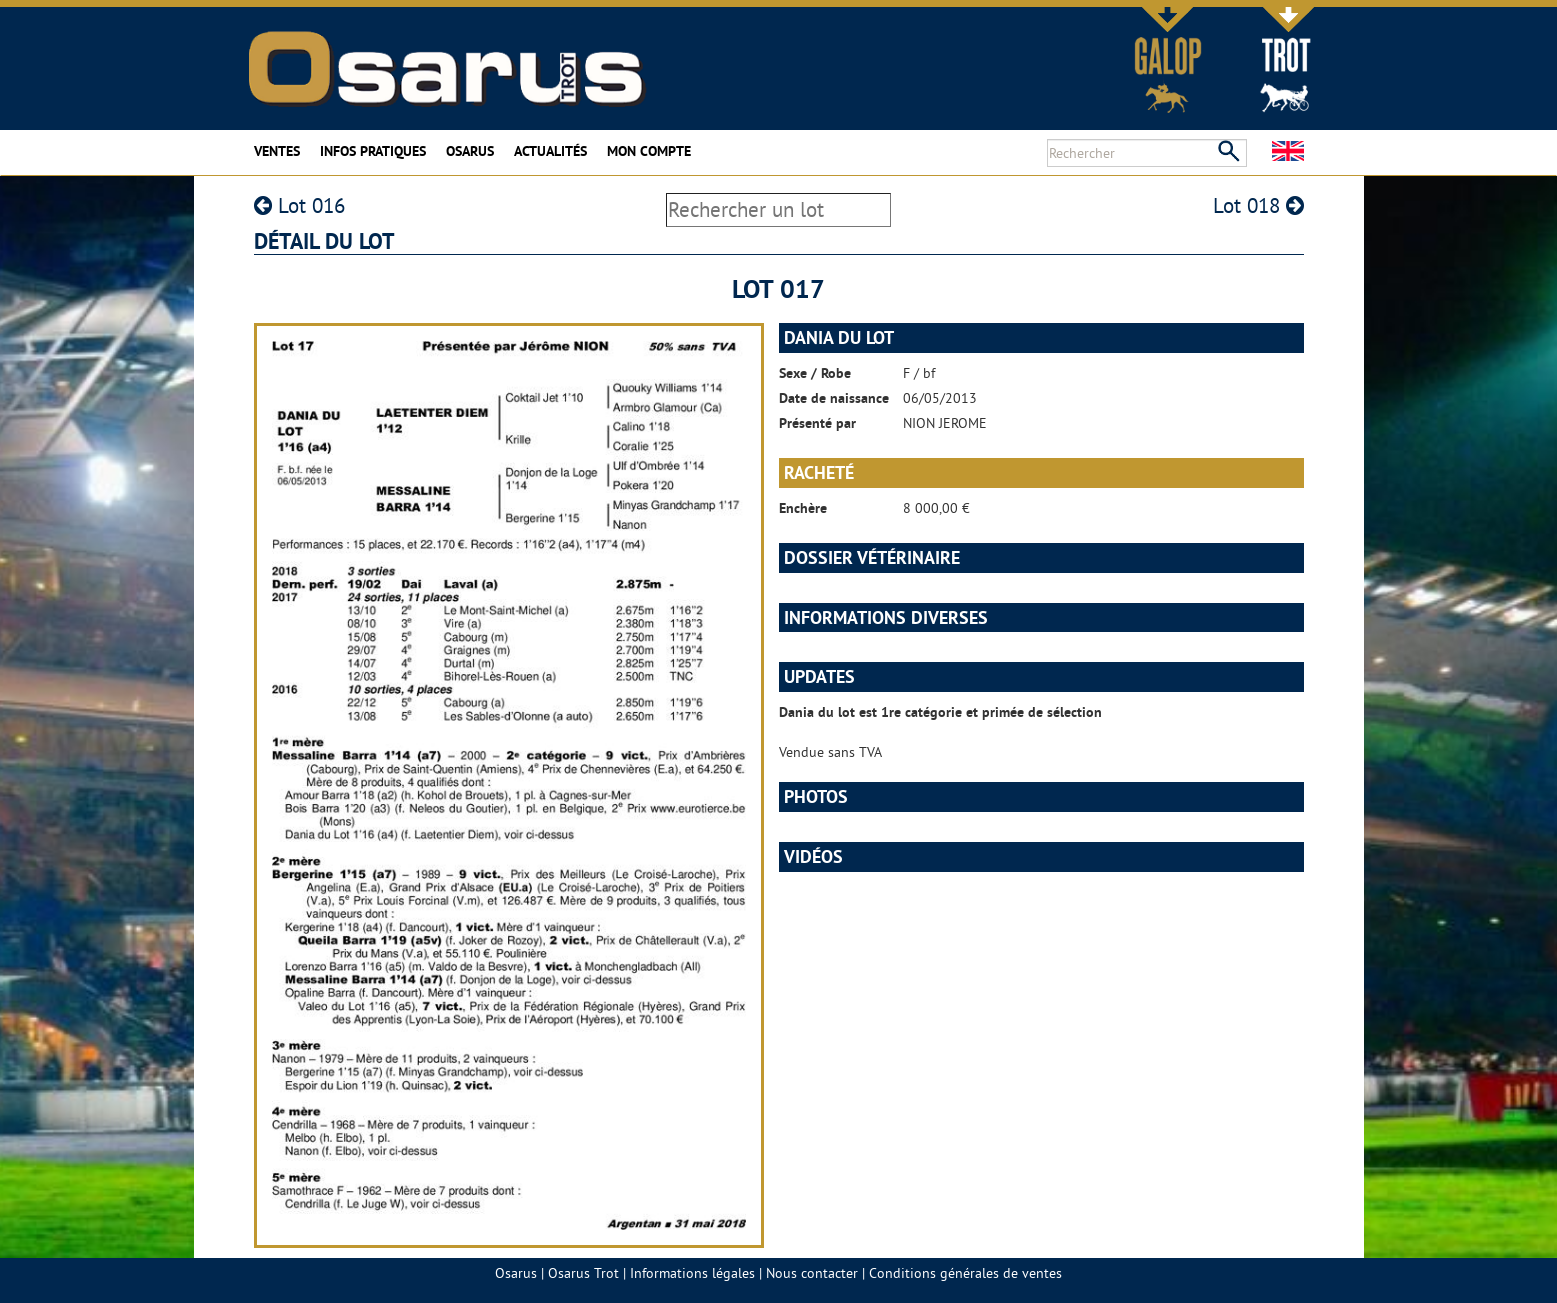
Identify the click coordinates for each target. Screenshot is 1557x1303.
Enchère (803, 508)
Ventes (277, 151)
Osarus (470, 151)
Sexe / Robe (815, 373)
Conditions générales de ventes (965, 1273)
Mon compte (649, 151)
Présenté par (817, 423)
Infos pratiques (373, 151)
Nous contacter (812, 1273)
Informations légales (692, 1273)
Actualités (550, 151)
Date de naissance (834, 398)
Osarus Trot (583, 1273)
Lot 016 (299, 205)
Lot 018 (1258, 205)
